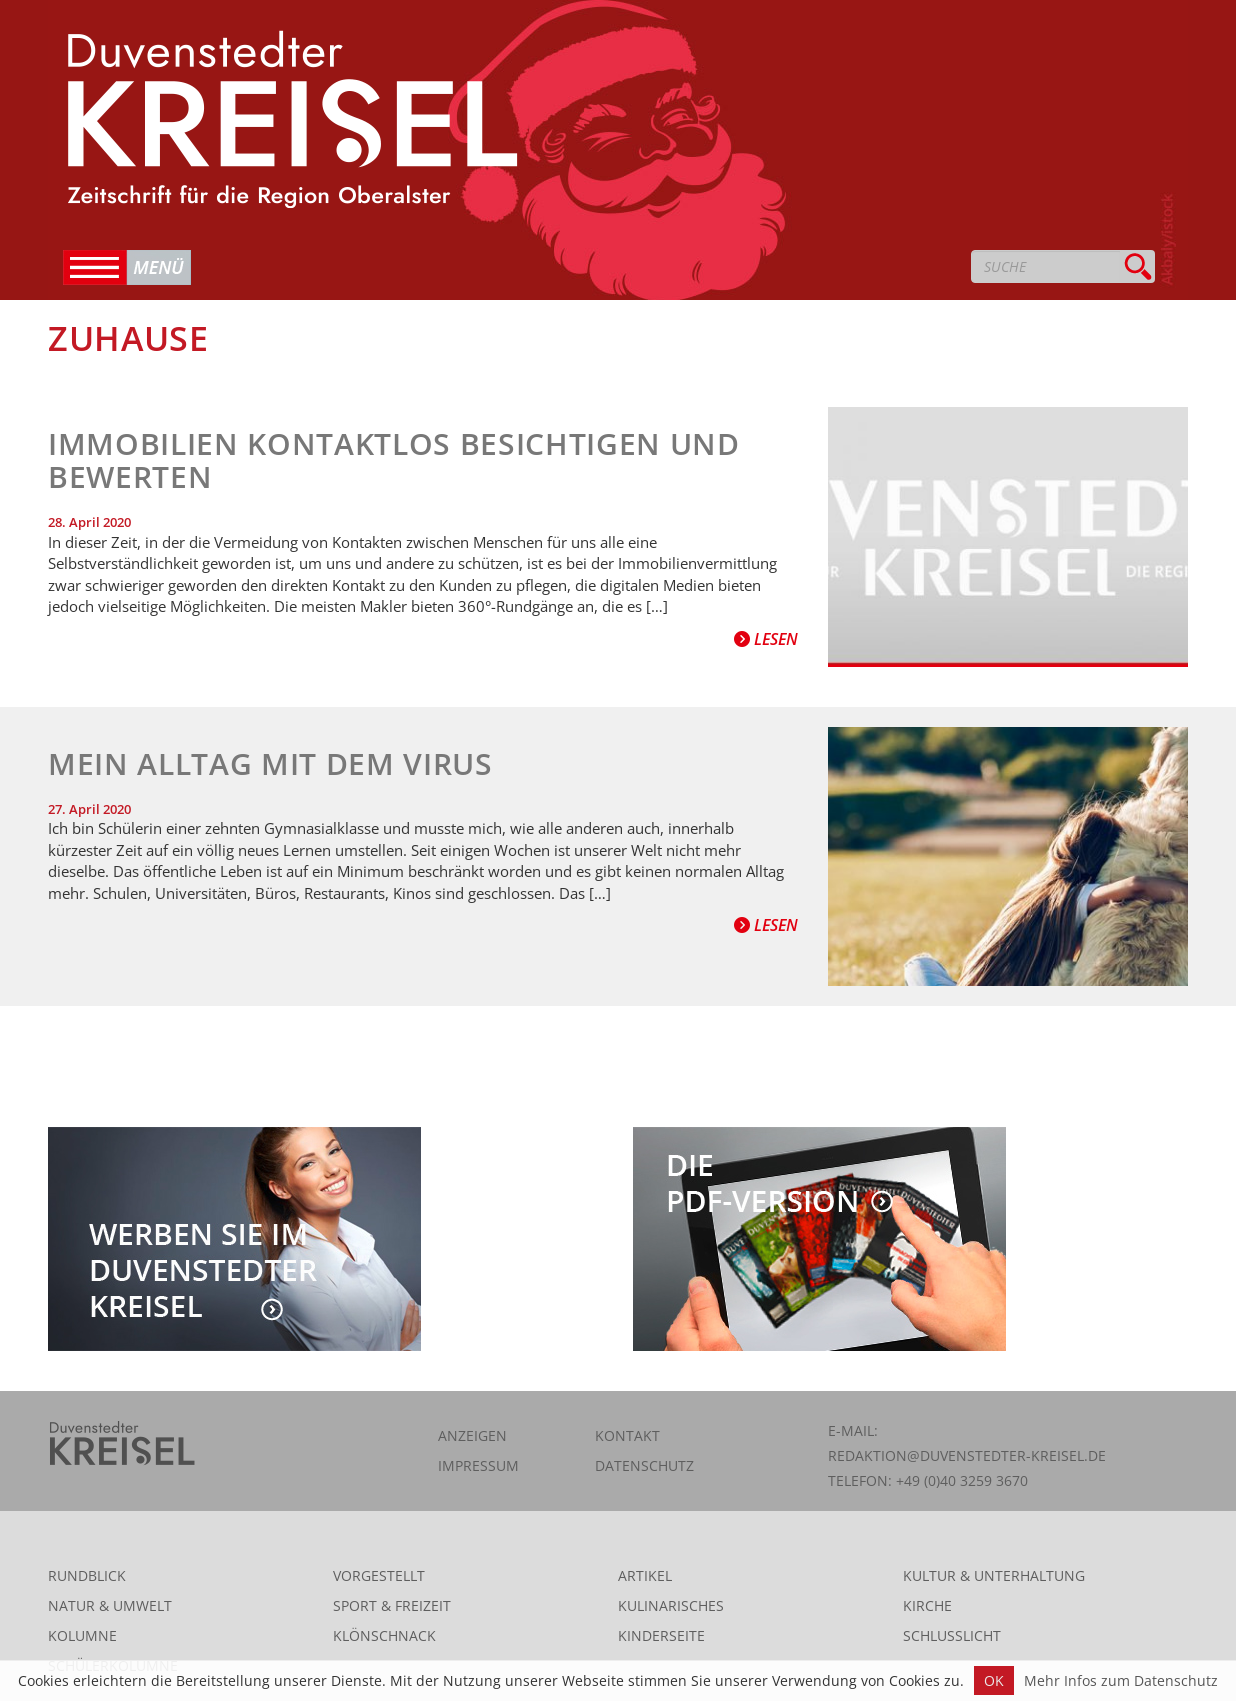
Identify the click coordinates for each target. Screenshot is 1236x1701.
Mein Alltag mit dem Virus (270, 763)
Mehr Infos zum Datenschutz (1121, 1680)
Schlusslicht (952, 1635)
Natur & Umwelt (110, 1605)
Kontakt (627, 1435)
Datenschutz (644, 1465)
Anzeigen (472, 1435)
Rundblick (87, 1575)
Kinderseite (661, 1635)
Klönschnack (384, 1635)
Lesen (766, 639)
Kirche (927, 1605)
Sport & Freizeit (392, 1605)
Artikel (645, 1575)
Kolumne (82, 1635)
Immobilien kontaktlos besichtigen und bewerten (394, 460)
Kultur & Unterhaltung (994, 1575)
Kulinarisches (671, 1605)
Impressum (478, 1465)
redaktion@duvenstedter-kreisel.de (967, 1455)
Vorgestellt (379, 1575)
